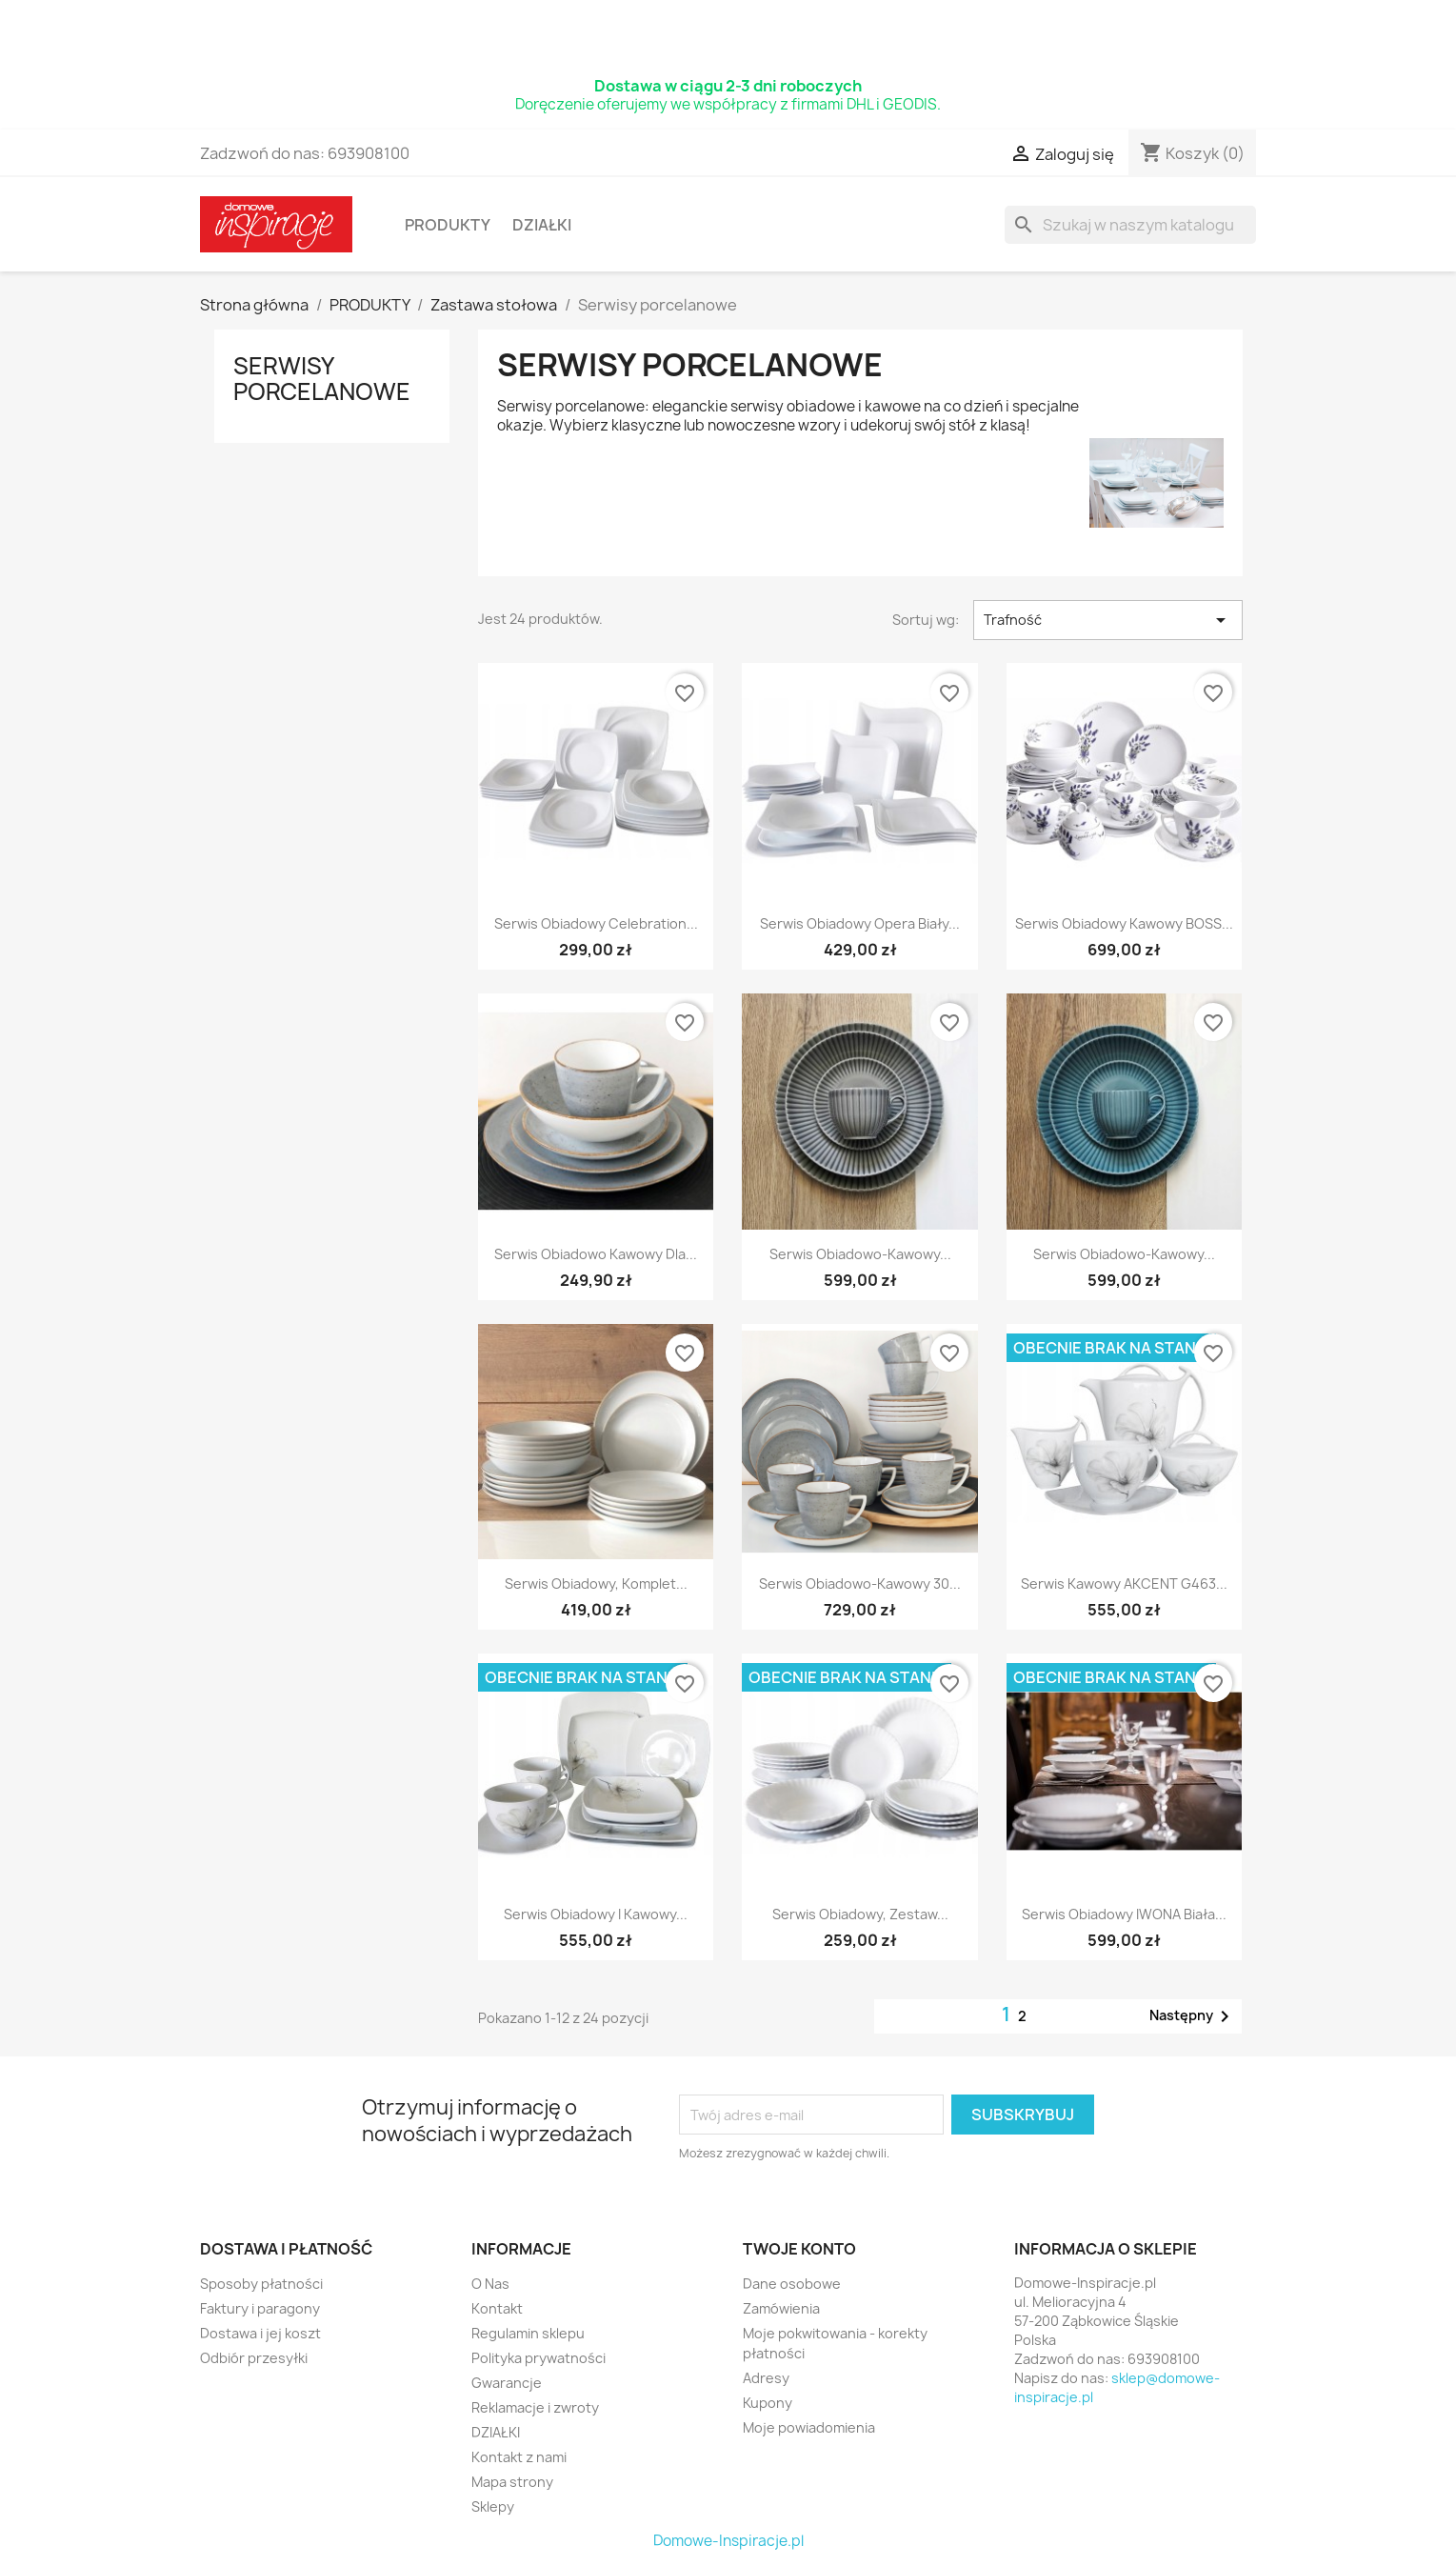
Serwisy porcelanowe (321, 378)
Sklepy (492, 2506)
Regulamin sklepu (528, 2333)
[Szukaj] (1130, 225)
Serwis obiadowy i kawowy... (596, 1914)
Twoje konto (799, 2248)
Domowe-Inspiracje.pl (728, 2541)
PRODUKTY (447, 224)
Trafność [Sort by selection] (1107, 620)
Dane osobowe (792, 2284)
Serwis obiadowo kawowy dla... (595, 1254)
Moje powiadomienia (809, 2427)
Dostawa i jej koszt (260, 2333)
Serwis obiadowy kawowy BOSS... (1124, 923)
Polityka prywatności (538, 2358)
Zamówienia (781, 2308)
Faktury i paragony (260, 2308)
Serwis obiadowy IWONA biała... (1124, 1914)
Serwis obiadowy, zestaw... (860, 1914)
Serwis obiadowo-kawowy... (860, 1254)
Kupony (767, 2403)
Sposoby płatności (261, 2284)
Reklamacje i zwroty (535, 2407)
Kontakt (497, 2308)
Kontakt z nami (519, 2457)
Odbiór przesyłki (254, 2358)
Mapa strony (512, 2482)
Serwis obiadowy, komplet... (596, 1583)
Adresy (766, 2378)
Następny (1192, 2016)
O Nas (490, 2284)
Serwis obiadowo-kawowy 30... (860, 1583)
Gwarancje (506, 2383)
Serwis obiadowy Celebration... (596, 923)
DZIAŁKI (541, 224)
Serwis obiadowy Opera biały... (860, 923)
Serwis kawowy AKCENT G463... (1124, 1583)
